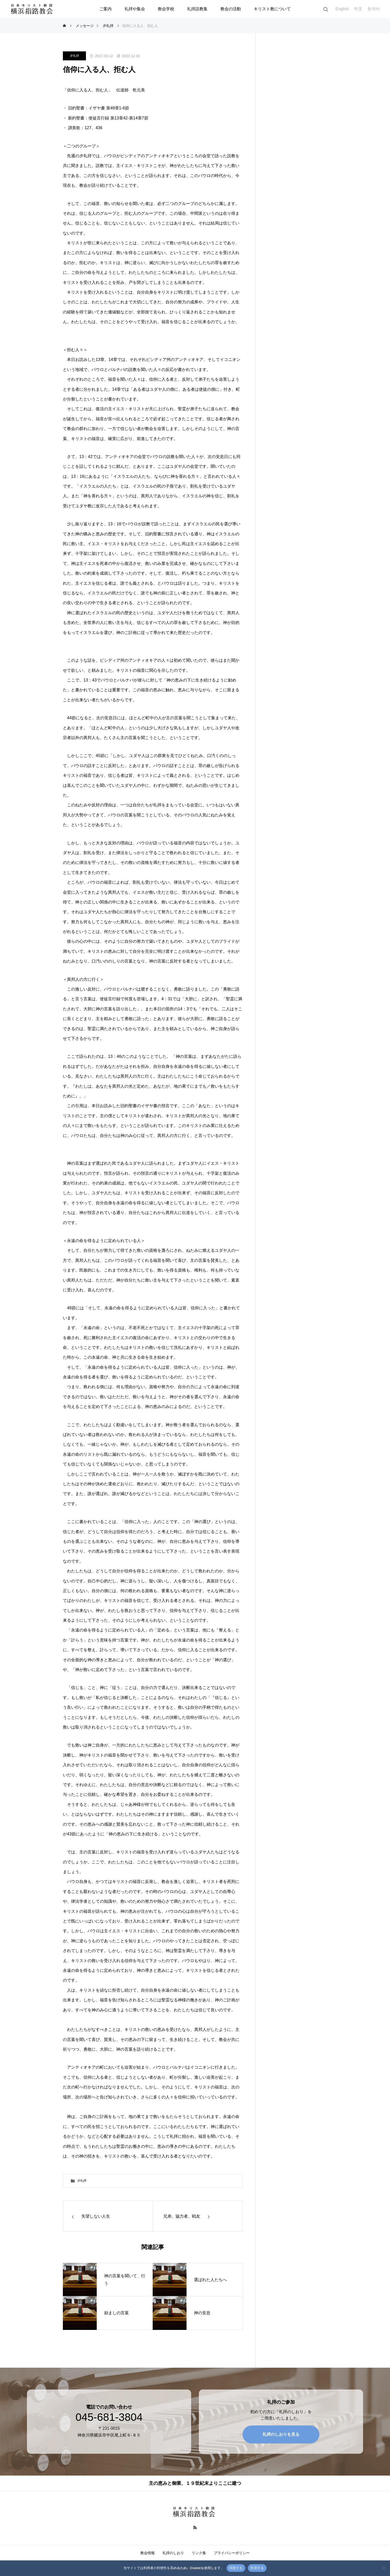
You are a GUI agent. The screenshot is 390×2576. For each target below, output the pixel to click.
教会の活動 (230, 9)
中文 (358, 9)
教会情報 (147, 2553)
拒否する (257, 2568)
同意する (236, 2568)
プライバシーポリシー (232, 2553)
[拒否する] (383, 2568)
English (342, 9)
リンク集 (199, 2553)
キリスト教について (272, 9)
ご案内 (105, 9)
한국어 (373, 9)
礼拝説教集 (197, 9)
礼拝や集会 (134, 9)
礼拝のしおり (173, 2553)
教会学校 (166, 9)
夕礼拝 (74, 56)
